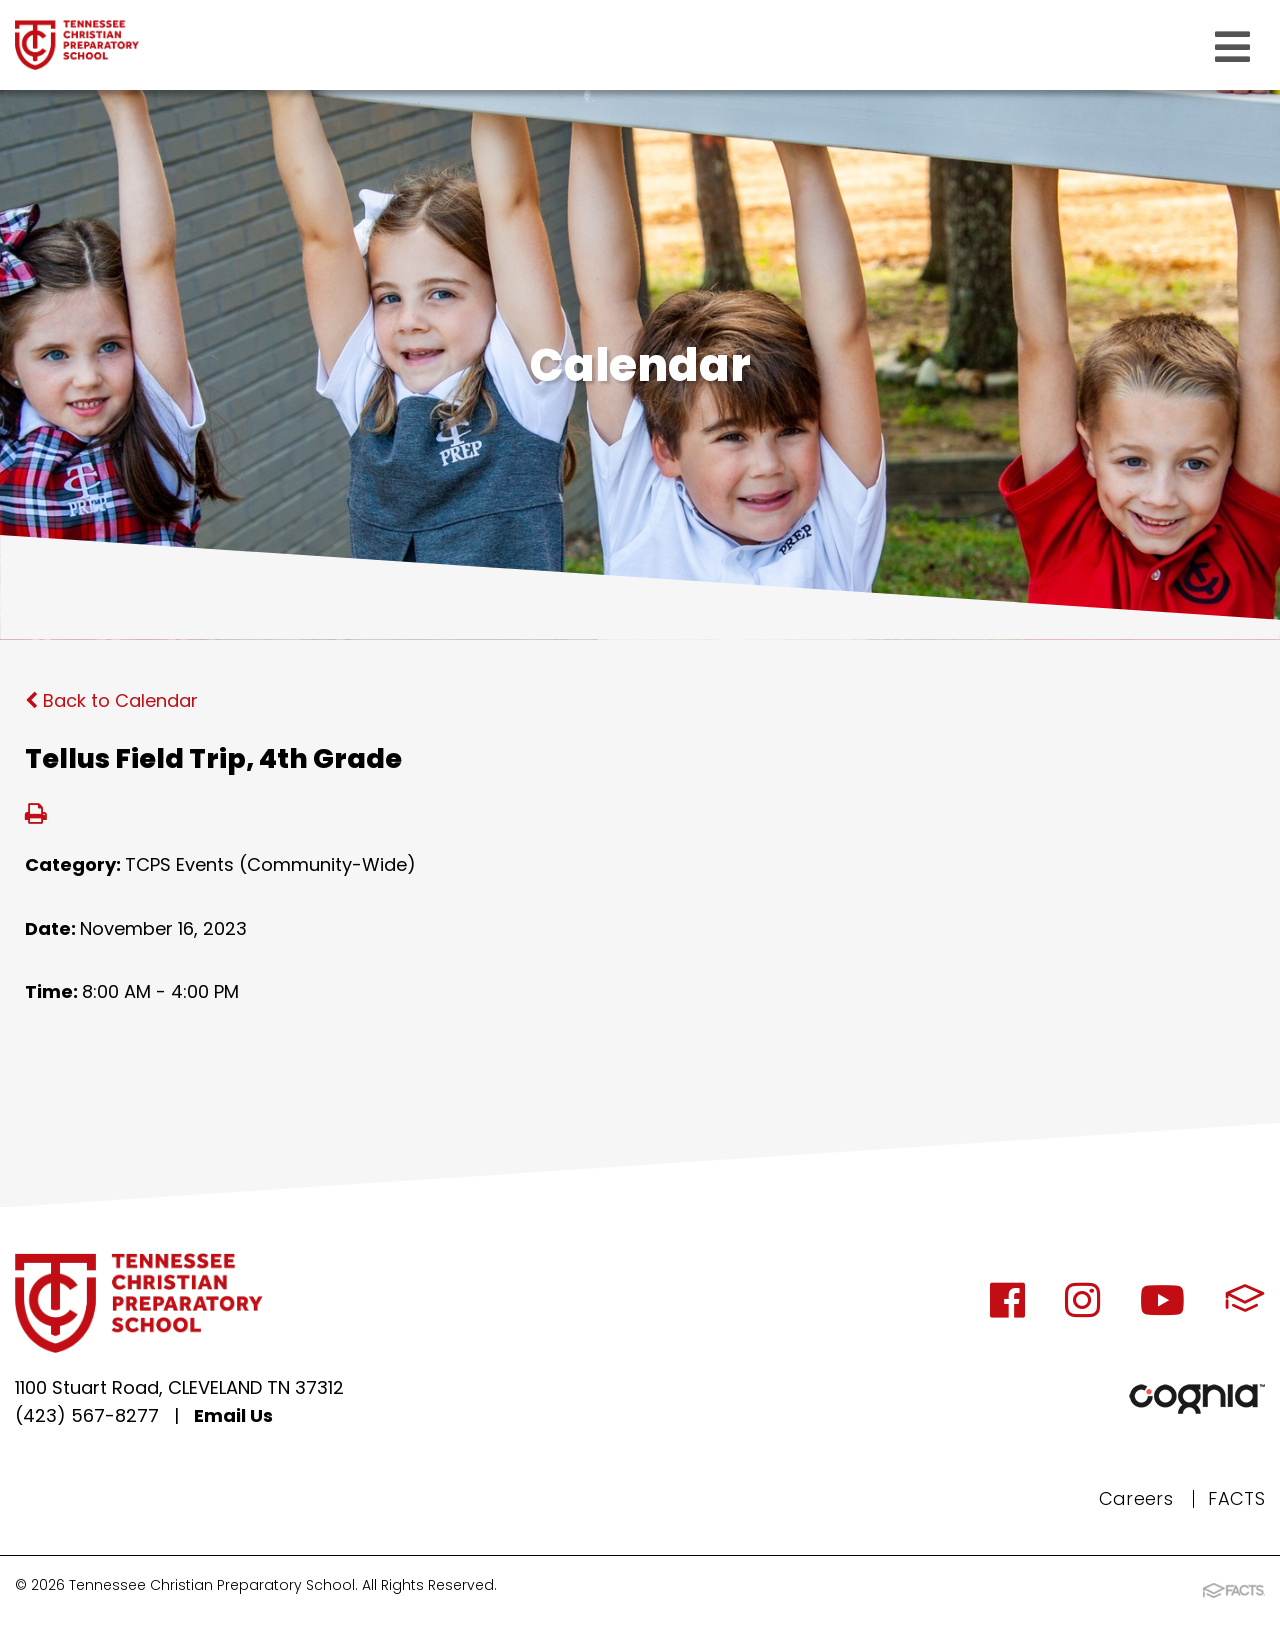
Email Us (233, 1415)
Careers (1136, 1498)
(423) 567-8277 (87, 1415)
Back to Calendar (111, 700)
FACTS (1236, 1498)
